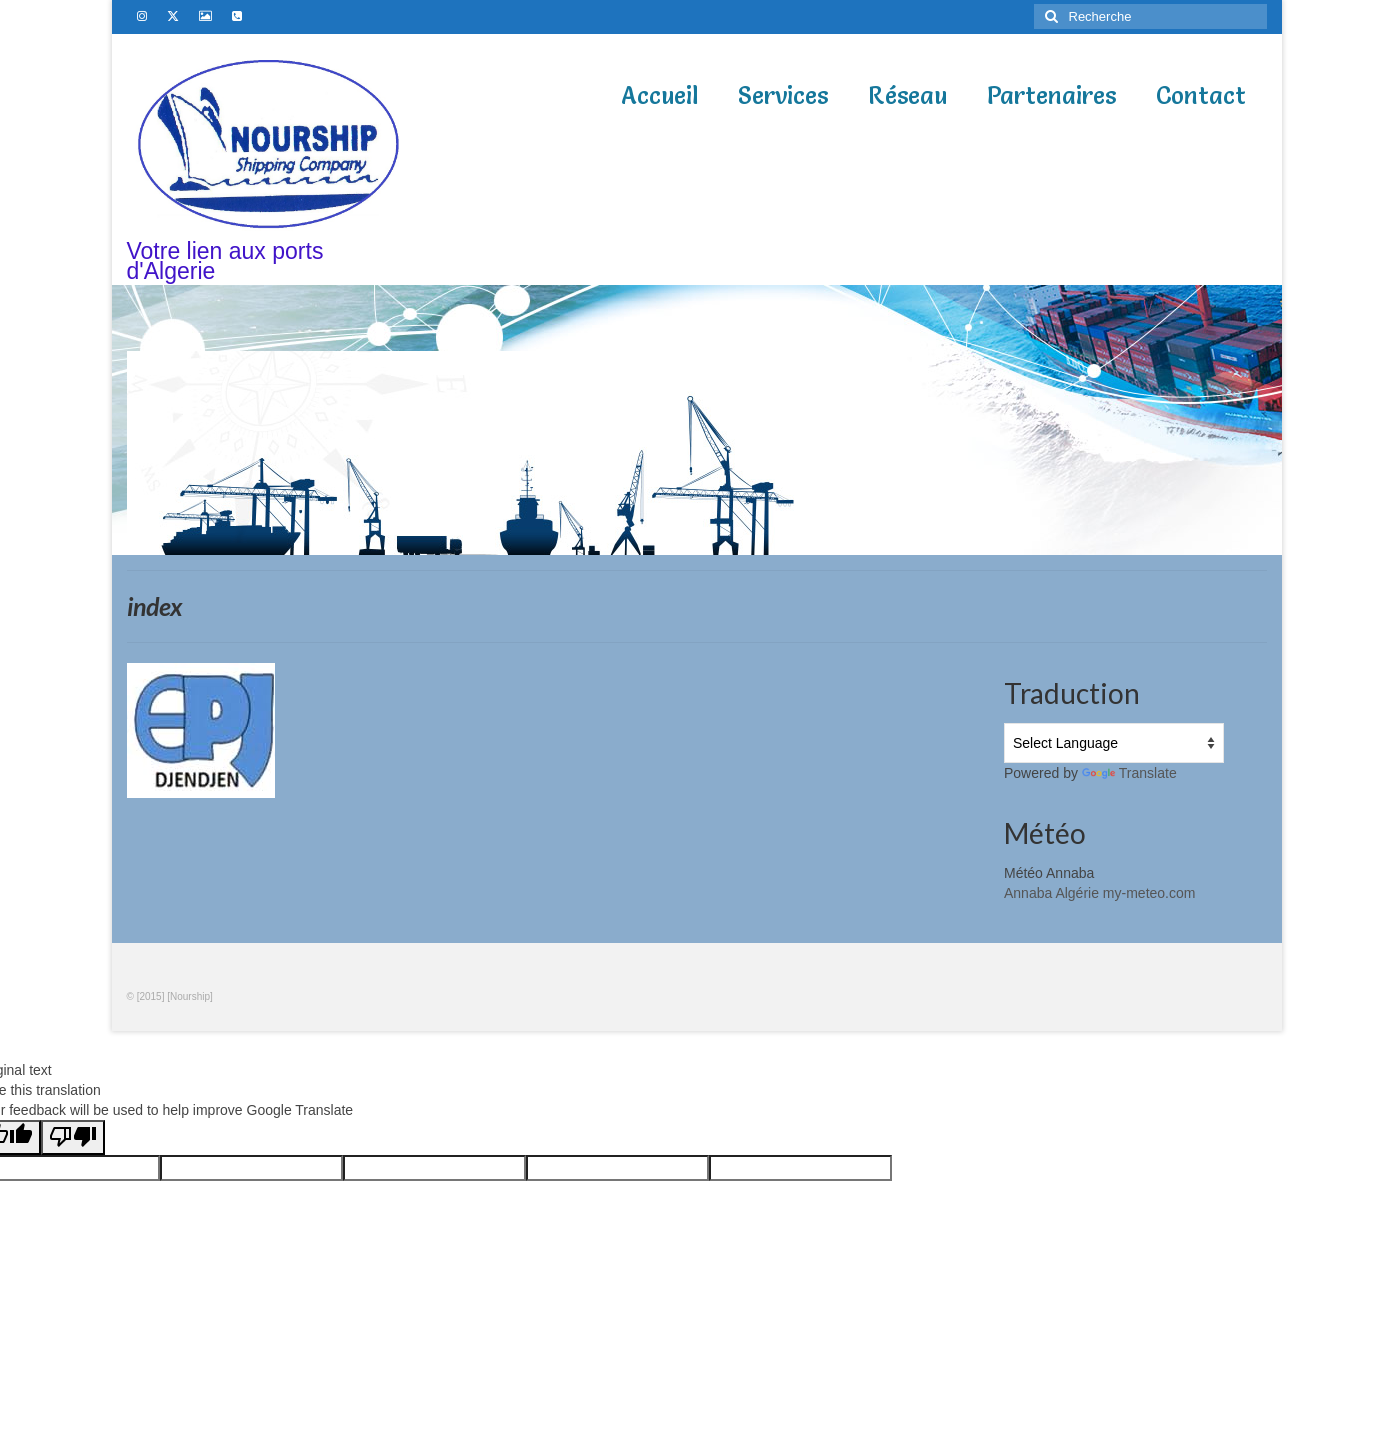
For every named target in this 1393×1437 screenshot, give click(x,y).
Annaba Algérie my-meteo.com (1099, 893)
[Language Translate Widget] (1114, 743)
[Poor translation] (73, 1137)
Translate (1129, 773)
